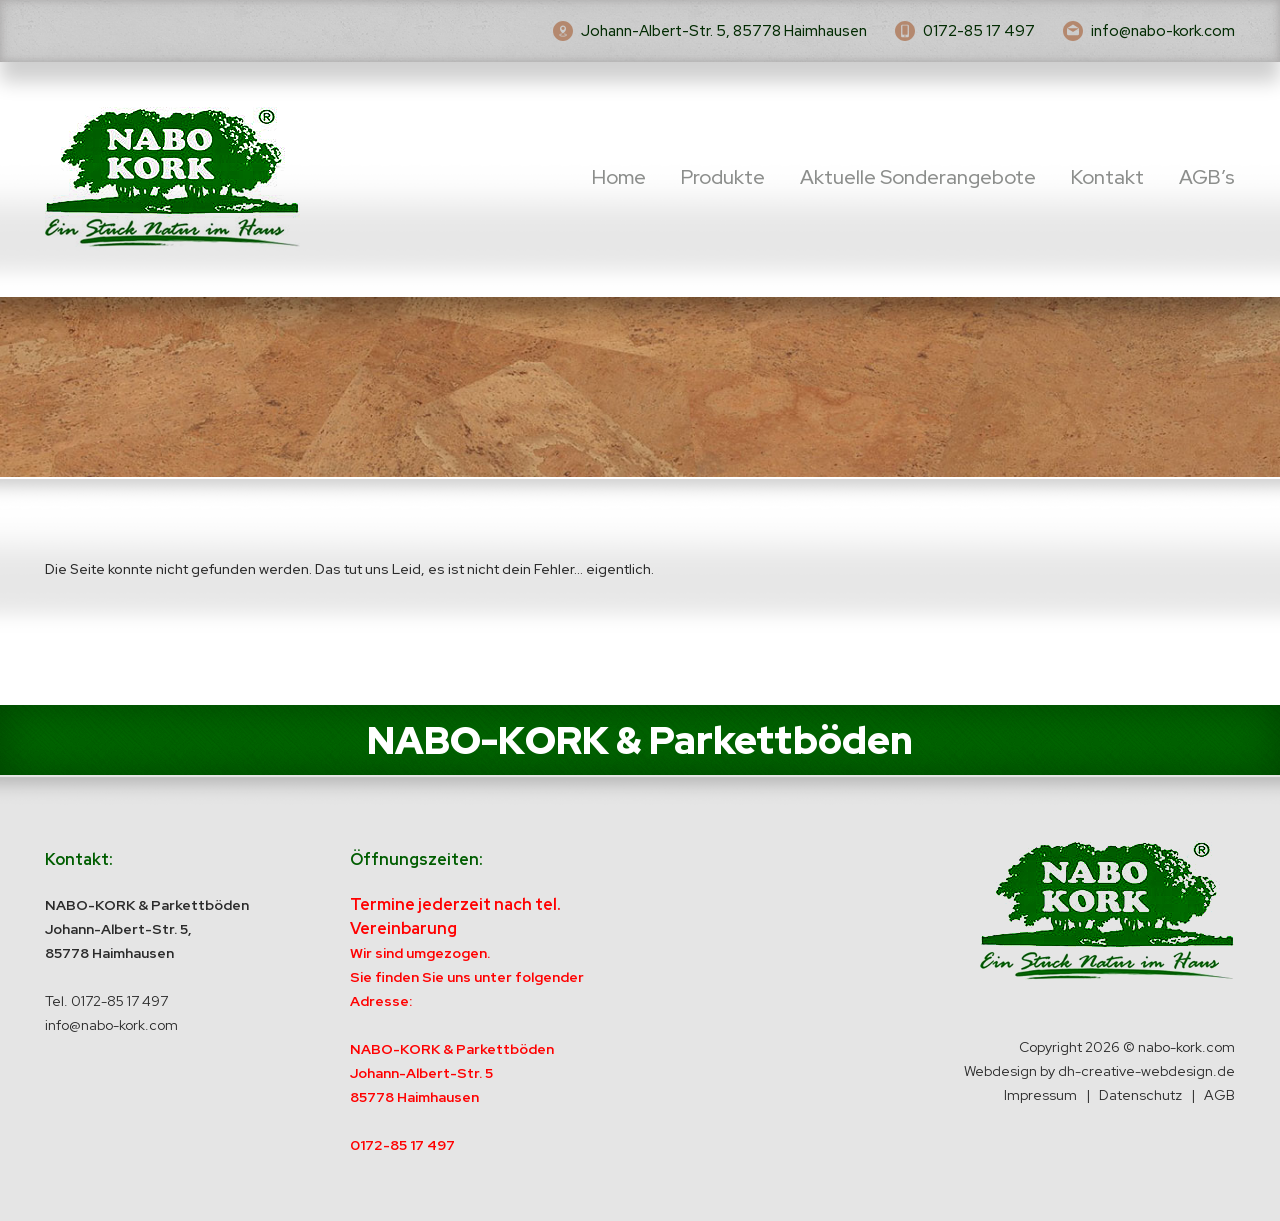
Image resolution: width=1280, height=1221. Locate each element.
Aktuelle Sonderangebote (918, 177)
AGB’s (1207, 177)
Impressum (1040, 1095)
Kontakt (1107, 177)
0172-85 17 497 (979, 31)
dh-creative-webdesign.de (1146, 1071)
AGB (1219, 1095)
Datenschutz (1140, 1095)
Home (619, 177)
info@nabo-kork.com (1163, 31)
